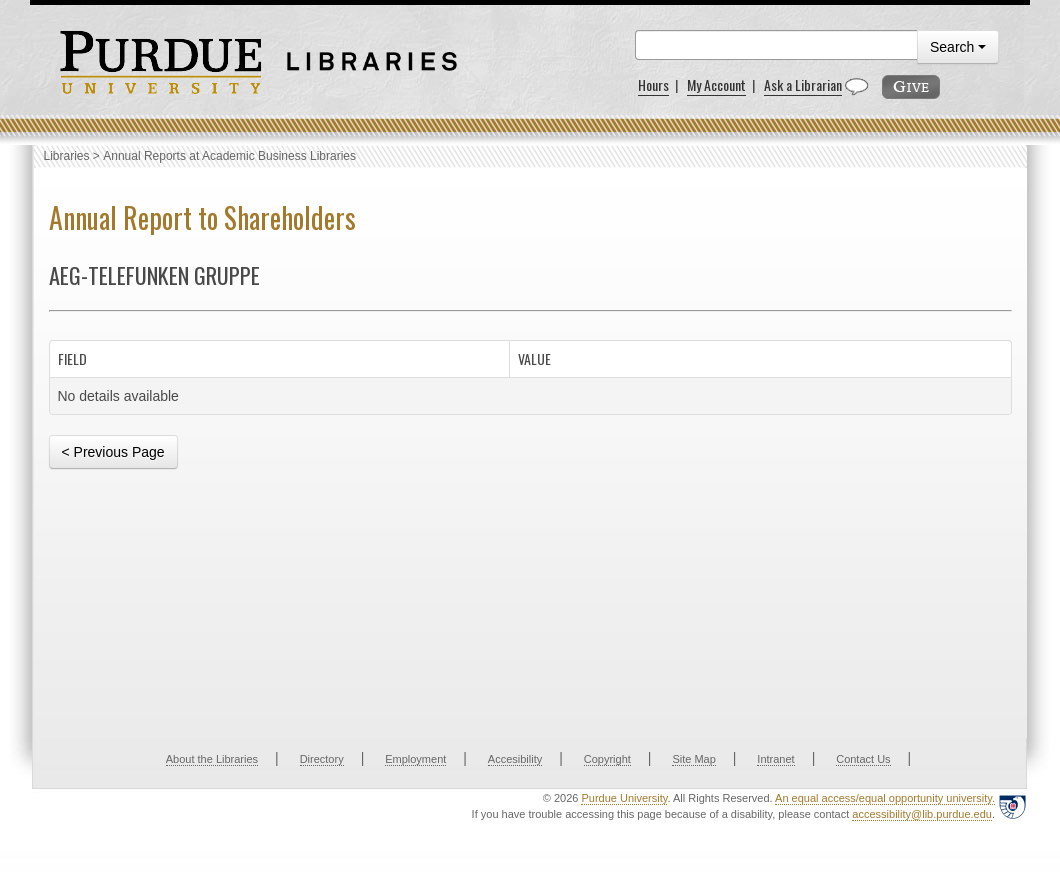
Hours (653, 84)
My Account (716, 84)
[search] (776, 45)
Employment (415, 759)
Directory (322, 759)
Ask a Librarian (803, 84)
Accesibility (515, 759)
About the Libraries (212, 759)
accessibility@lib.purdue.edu (922, 814)
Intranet (775, 759)
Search (958, 47)
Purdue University (624, 798)
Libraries (67, 156)
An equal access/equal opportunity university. (885, 798)
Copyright (607, 759)
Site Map (693, 759)
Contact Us (863, 759)
